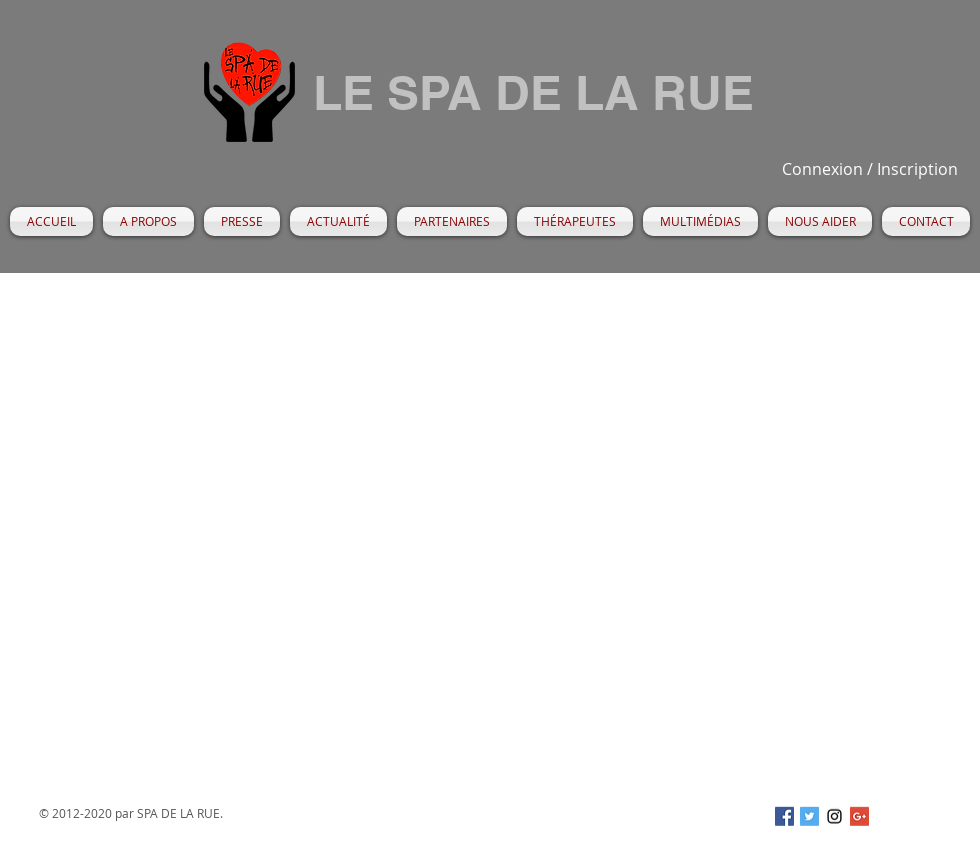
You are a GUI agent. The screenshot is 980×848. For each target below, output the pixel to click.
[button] (148, 221)
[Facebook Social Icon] (784, 816)
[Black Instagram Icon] (834, 816)
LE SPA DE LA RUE (533, 92)
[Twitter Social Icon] (809, 816)
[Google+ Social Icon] (859, 816)
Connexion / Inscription (870, 169)
